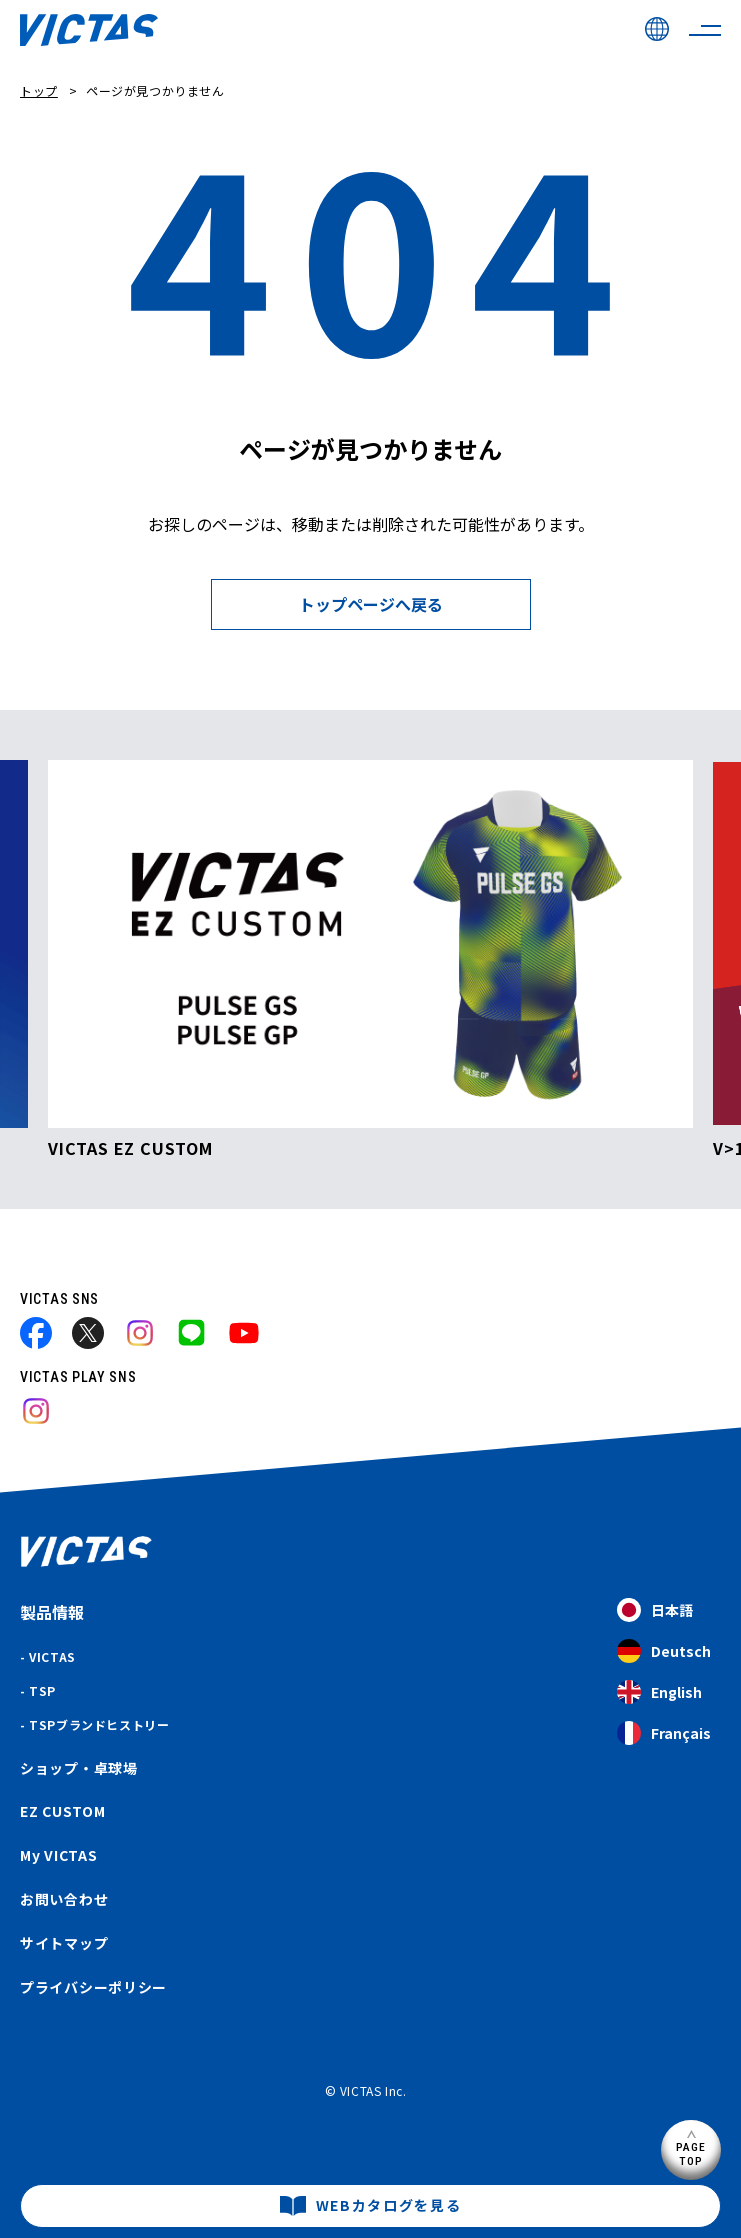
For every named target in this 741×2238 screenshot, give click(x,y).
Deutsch (664, 1651)
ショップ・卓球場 (79, 1768)
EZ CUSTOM (62, 1811)
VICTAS (52, 1656)
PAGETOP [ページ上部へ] (691, 2153)
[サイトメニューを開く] (705, 30)
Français (664, 1733)
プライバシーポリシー (93, 1987)
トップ (39, 90)
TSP (42, 1690)
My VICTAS (58, 1855)
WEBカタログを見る (389, 2205)
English (659, 1692)
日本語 (655, 1610)
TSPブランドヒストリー (99, 1724)
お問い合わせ (64, 1899)
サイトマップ (64, 1943)
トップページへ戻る (371, 604)
